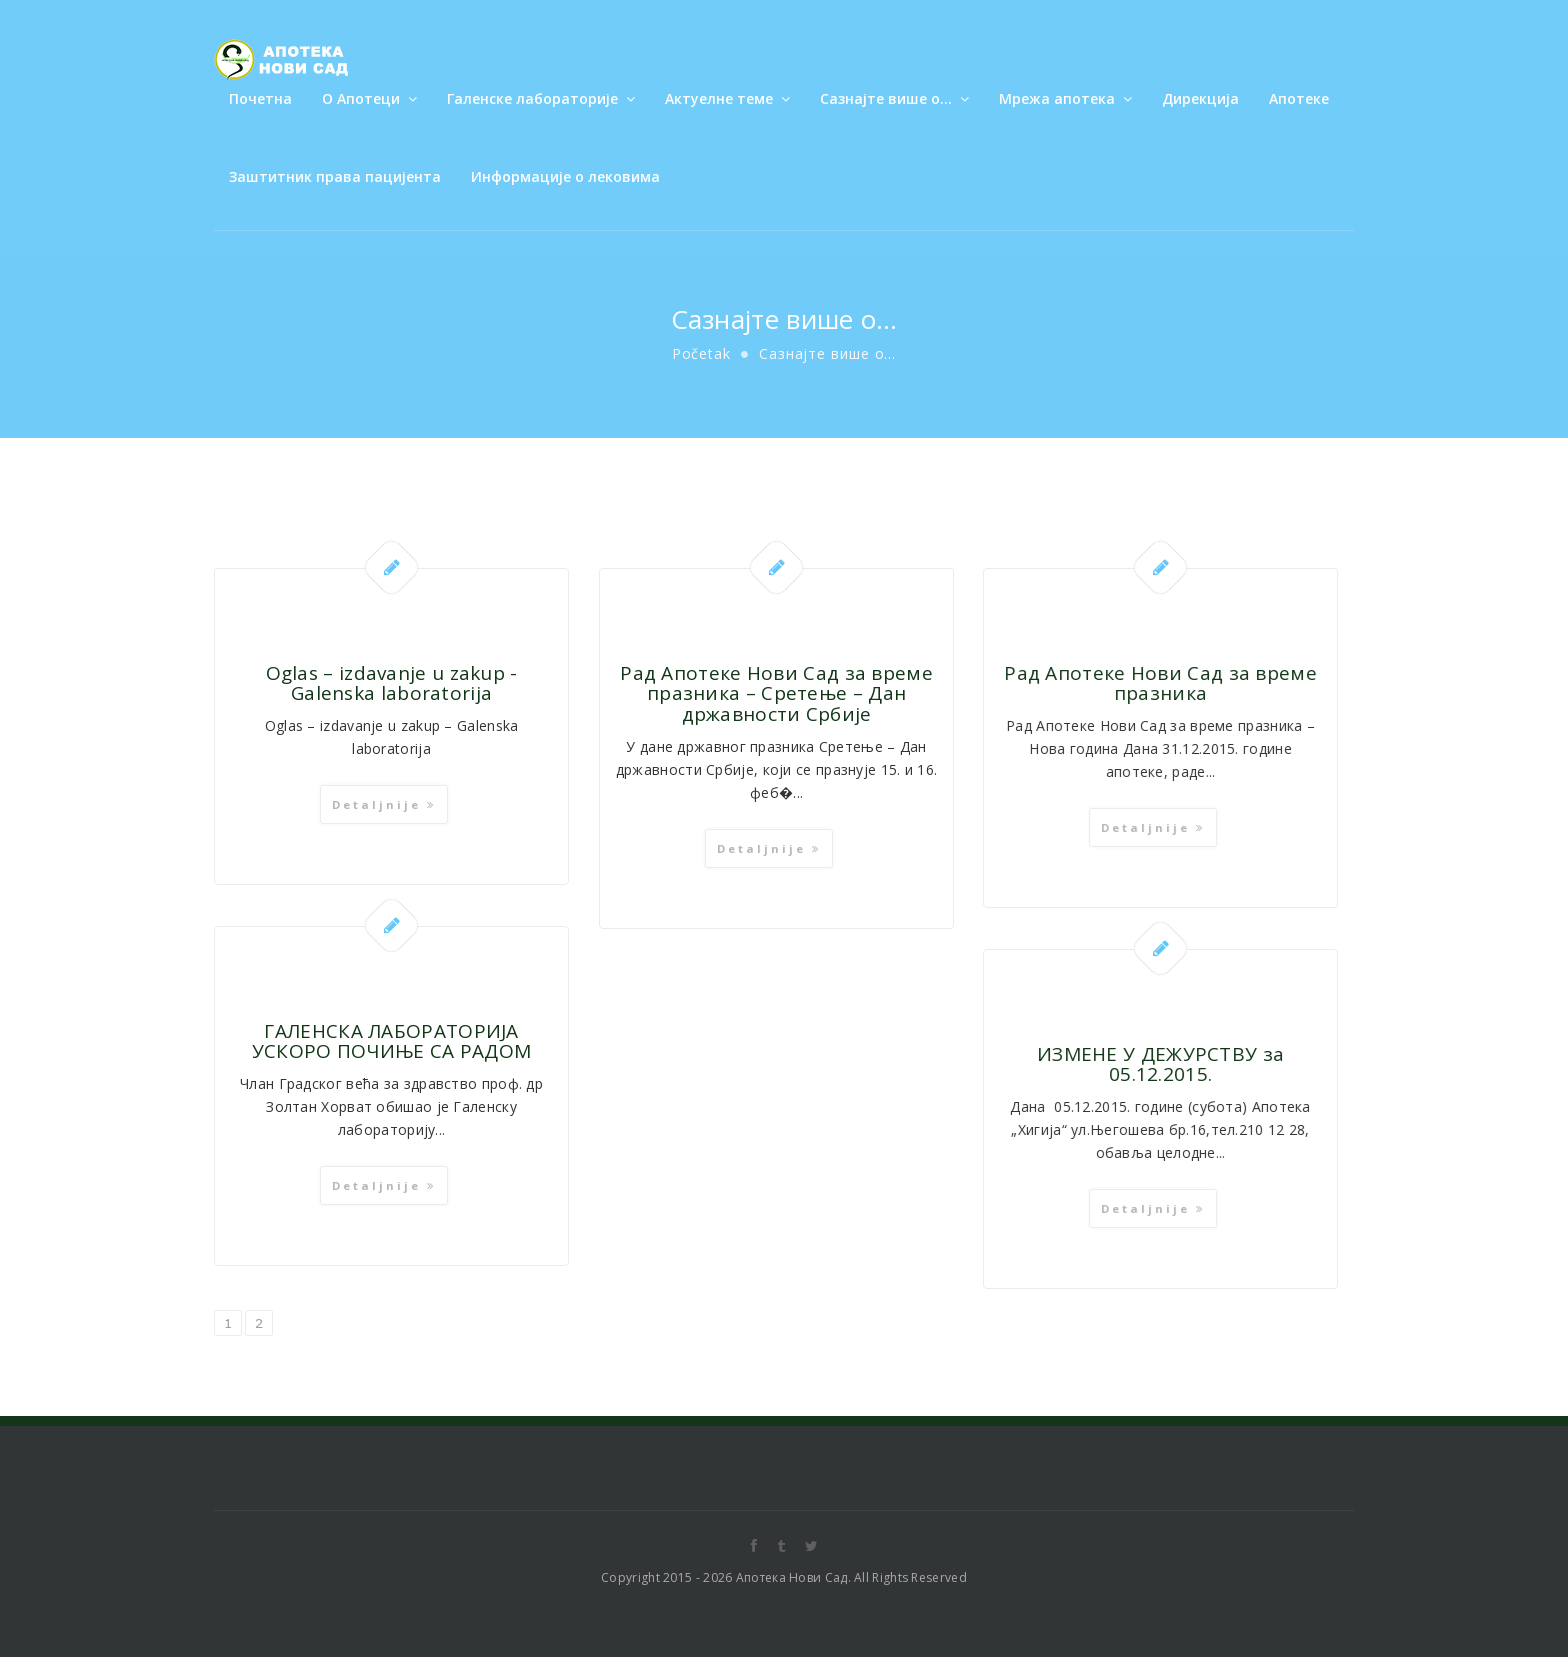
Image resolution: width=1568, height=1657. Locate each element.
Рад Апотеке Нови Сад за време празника (1161, 683)
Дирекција (1200, 98)
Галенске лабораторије (541, 98)
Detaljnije (384, 804)
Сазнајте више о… (894, 98)
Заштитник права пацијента (335, 176)
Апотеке (1299, 98)
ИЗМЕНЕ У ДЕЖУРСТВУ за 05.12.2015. (1161, 1064)
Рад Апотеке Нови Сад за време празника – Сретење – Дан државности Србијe (777, 694)
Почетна (260, 98)
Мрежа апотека (1065, 98)
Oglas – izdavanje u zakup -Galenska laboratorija (392, 683)
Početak (701, 353)
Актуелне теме (727, 98)
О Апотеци (369, 98)
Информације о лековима (565, 176)
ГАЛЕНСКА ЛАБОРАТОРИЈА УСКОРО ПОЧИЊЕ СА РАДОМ (392, 1041)
